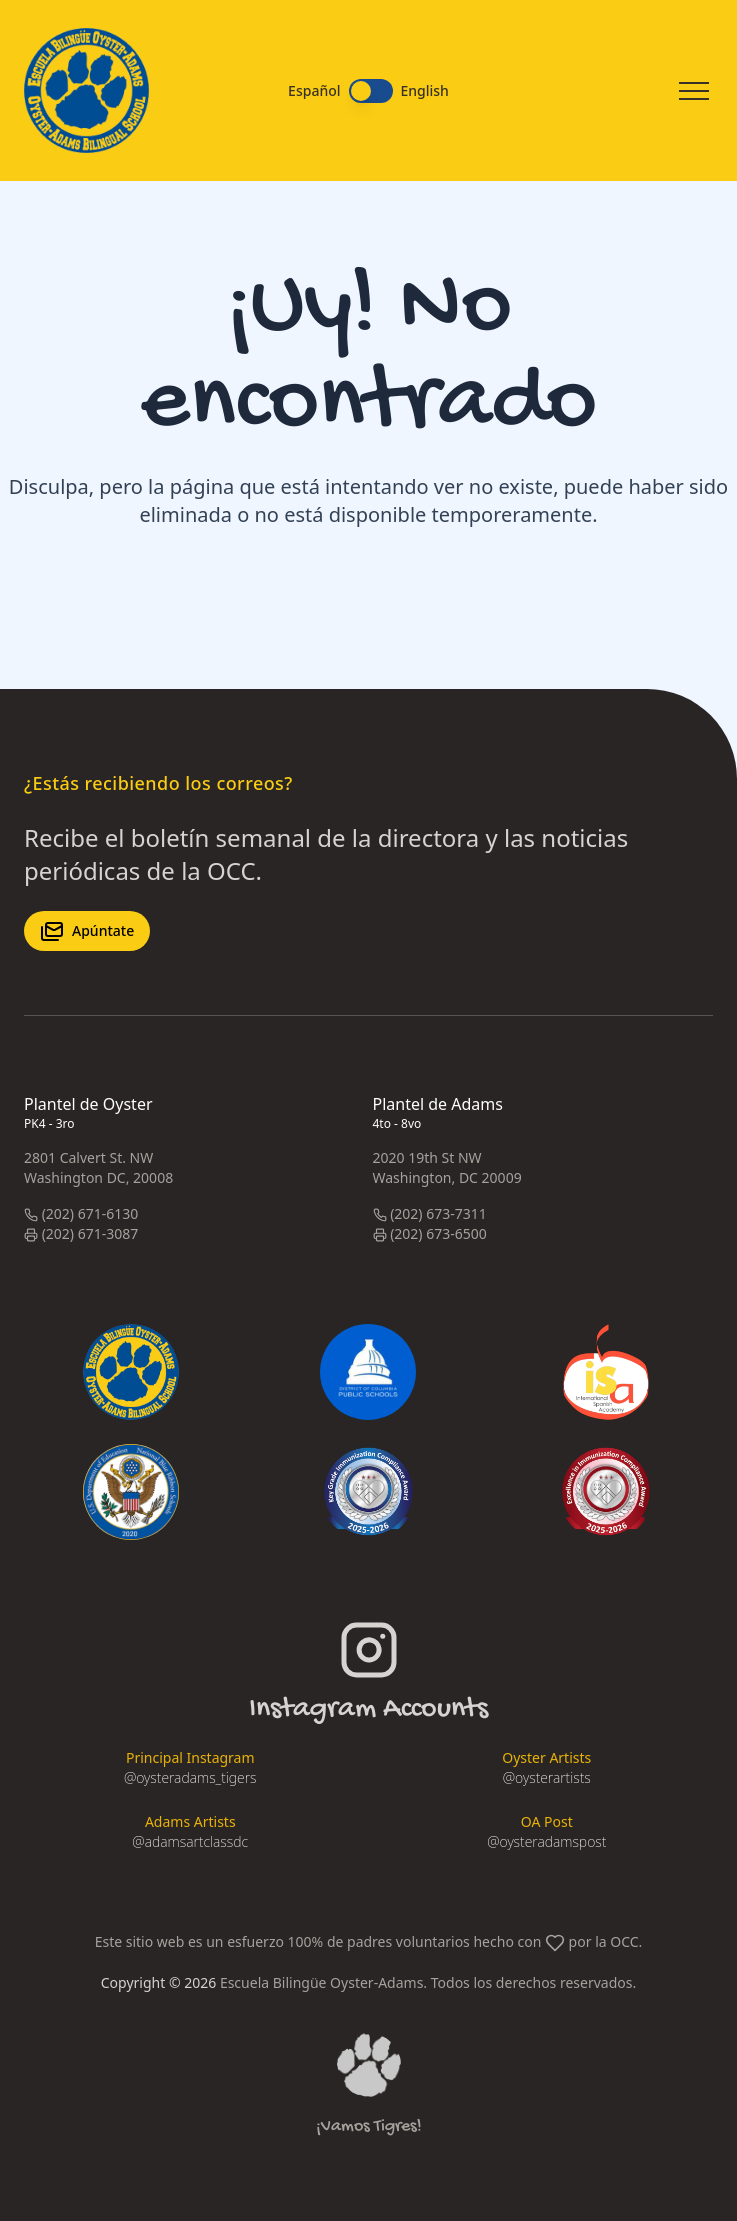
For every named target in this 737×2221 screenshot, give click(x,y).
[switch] (371, 91)
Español (314, 91)
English (425, 91)
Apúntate (87, 931)
